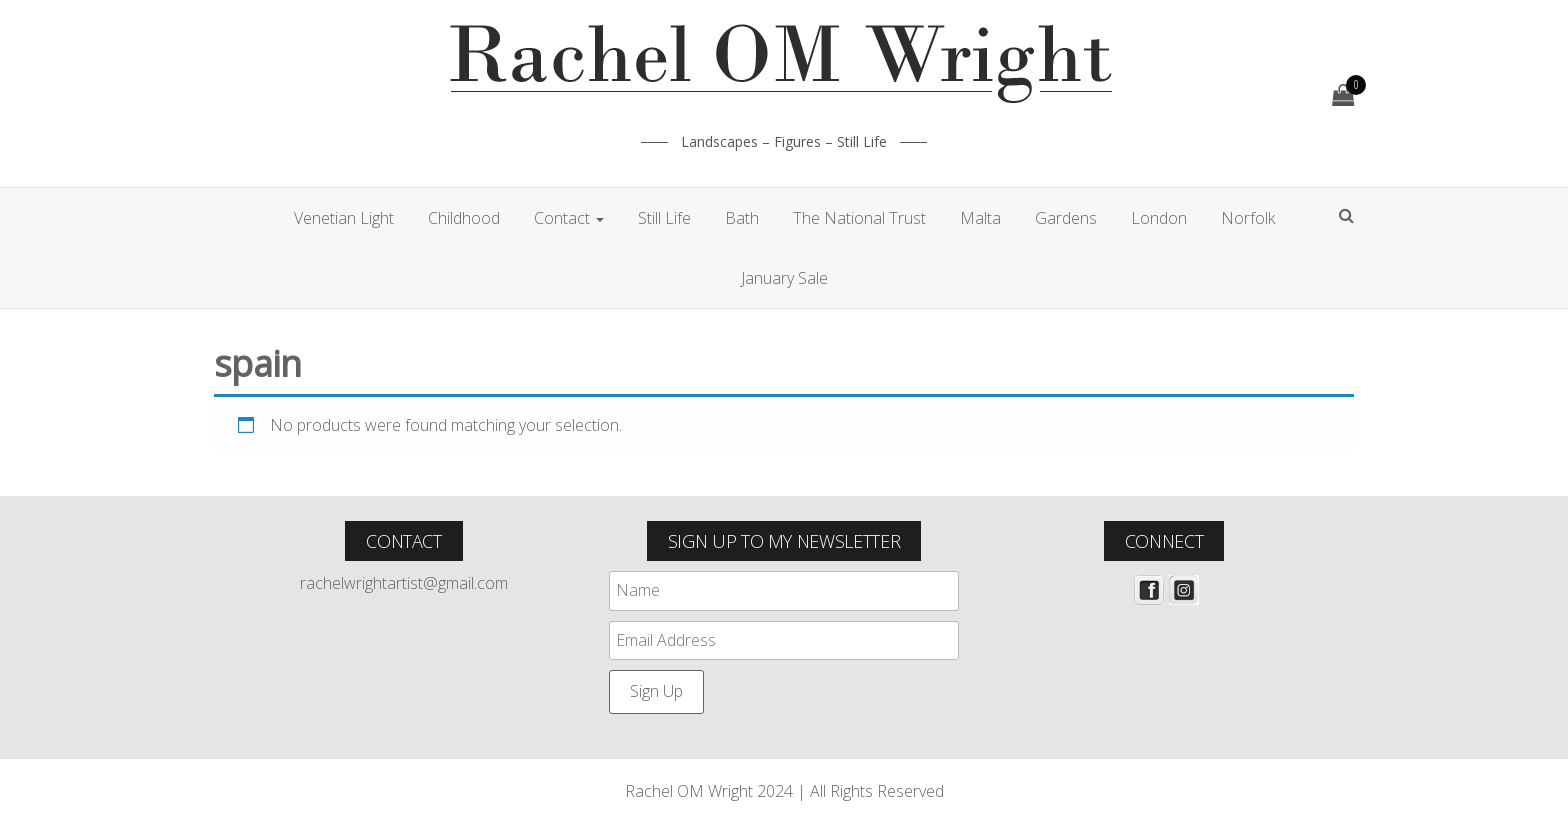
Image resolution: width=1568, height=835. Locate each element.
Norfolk (1248, 218)
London (1159, 218)
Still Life (664, 218)
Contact (569, 218)
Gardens (1066, 218)
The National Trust (859, 218)
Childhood (464, 218)
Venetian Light (344, 218)
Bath (742, 218)
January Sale (784, 278)
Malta (980, 218)
